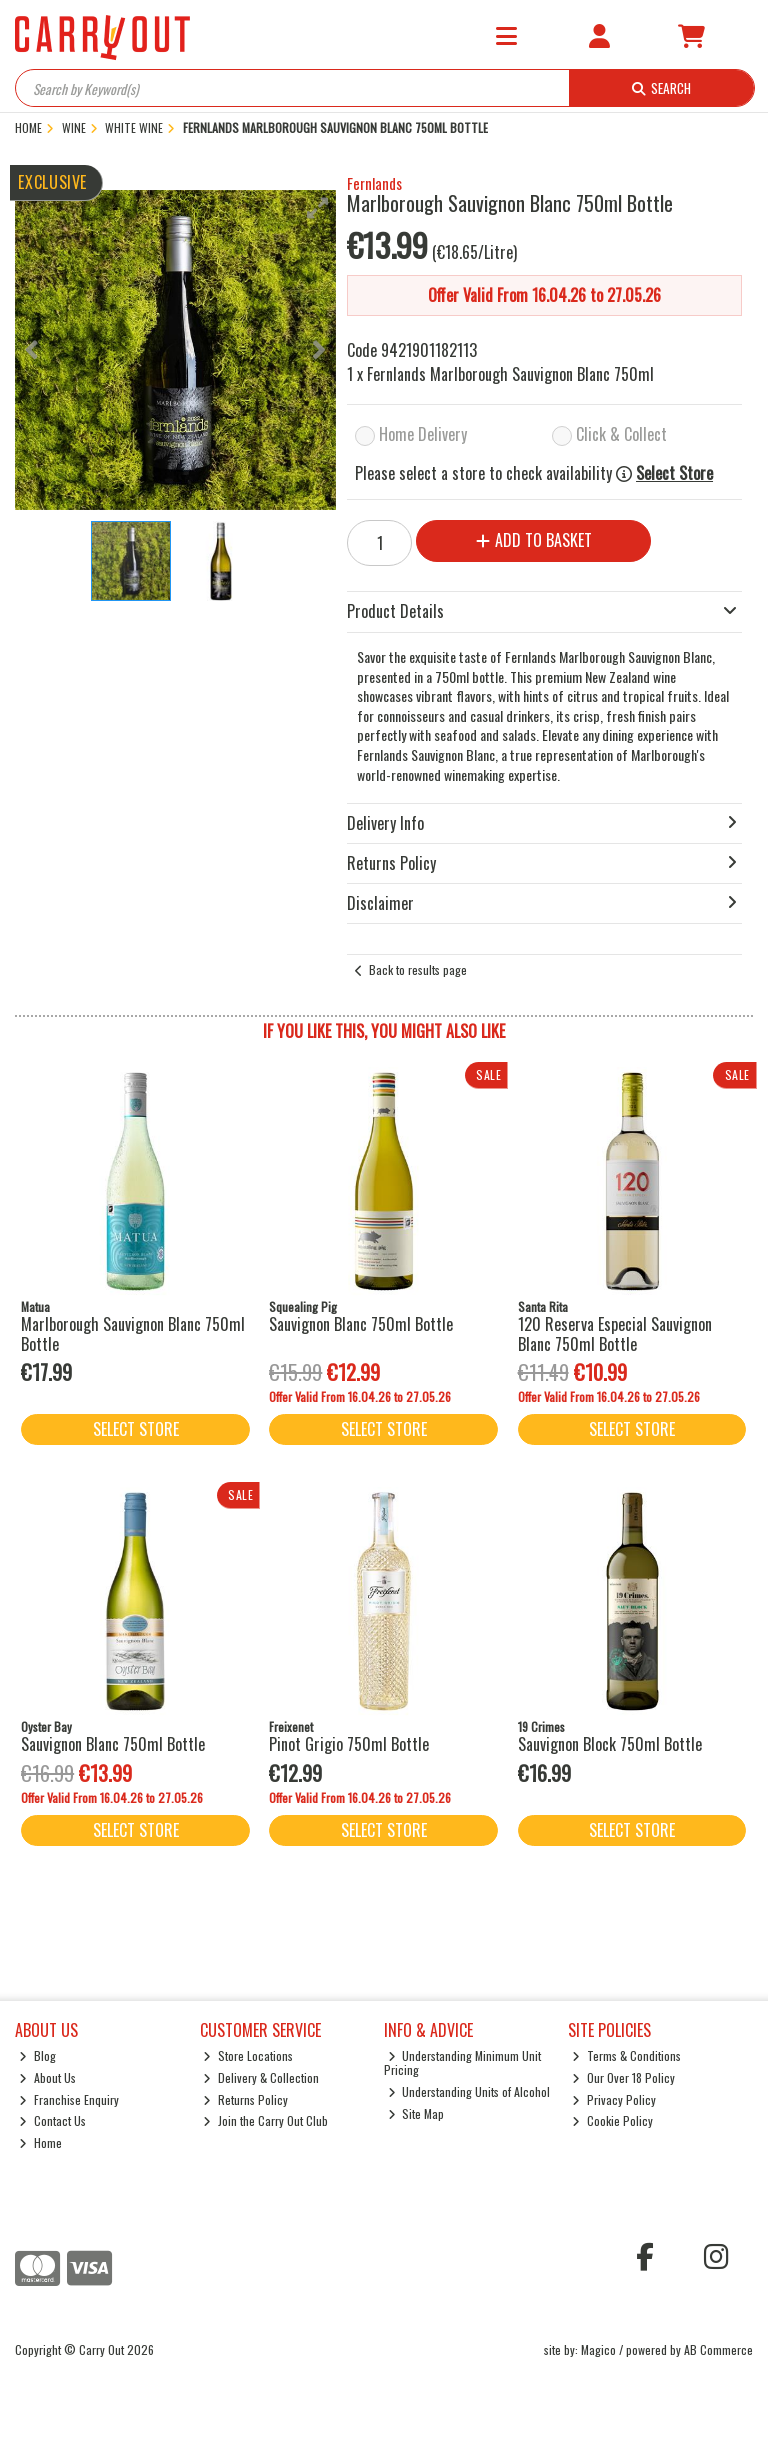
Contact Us (52, 2120)
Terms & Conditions (626, 2055)
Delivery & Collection (261, 2077)
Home (40, 2142)
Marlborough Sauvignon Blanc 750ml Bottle (133, 1333)
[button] (318, 208)
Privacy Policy (614, 2099)
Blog (37, 2055)
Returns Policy (245, 2099)
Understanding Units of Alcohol (469, 2091)
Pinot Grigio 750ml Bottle (349, 1744)
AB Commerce (718, 2349)
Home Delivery (423, 434)
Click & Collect (621, 434)
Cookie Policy (612, 2120)
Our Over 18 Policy (623, 2077)
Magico (598, 2349)
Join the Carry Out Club (265, 2120)
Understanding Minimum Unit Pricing (463, 2062)
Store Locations (248, 2055)
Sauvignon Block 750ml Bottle (610, 1744)
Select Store (674, 473)
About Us (47, 2077)
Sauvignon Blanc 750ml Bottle (361, 1324)
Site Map (416, 2113)
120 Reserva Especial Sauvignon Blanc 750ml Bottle (615, 1333)
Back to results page (418, 969)
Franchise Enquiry (69, 2099)
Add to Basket (534, 540)
